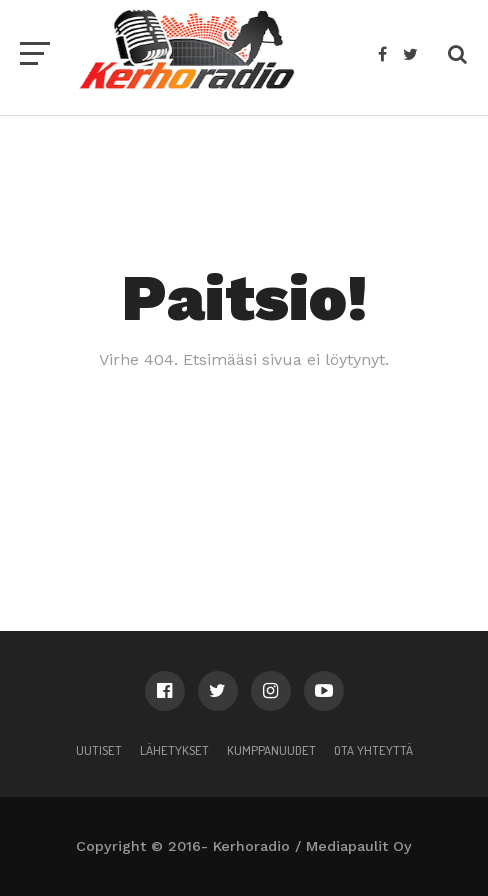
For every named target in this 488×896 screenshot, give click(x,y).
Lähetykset (174, 750)
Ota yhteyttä (373, 750)
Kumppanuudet (271, 750)
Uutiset (99, 750)
